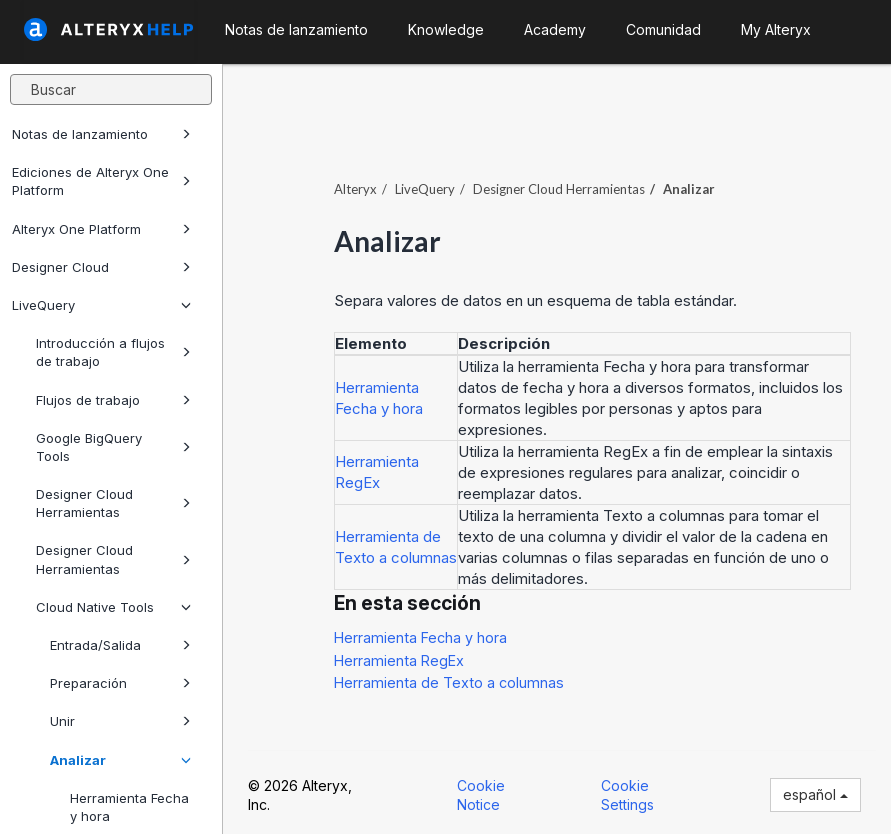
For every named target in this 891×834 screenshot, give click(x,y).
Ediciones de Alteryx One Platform (101, 181)
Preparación (120, 683)
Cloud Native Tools (113, 607)
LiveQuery (101, 305)
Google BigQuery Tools (113, 447)
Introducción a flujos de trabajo (113, 352)
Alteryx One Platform (101, 229)
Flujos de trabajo (113, 400)
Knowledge (446, 29)
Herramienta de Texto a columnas (449, 682)
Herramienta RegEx (399, 660)
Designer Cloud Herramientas (113, 503)
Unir (120, 721)
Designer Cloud (101, 267)
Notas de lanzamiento (101, 134)
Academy (555, 29)
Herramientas (559, 189)
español (815, 794)
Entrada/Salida (120, 645)
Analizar (120, 760)
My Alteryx (776, 29)
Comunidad (663, 29)
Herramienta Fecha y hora (420, 637)
